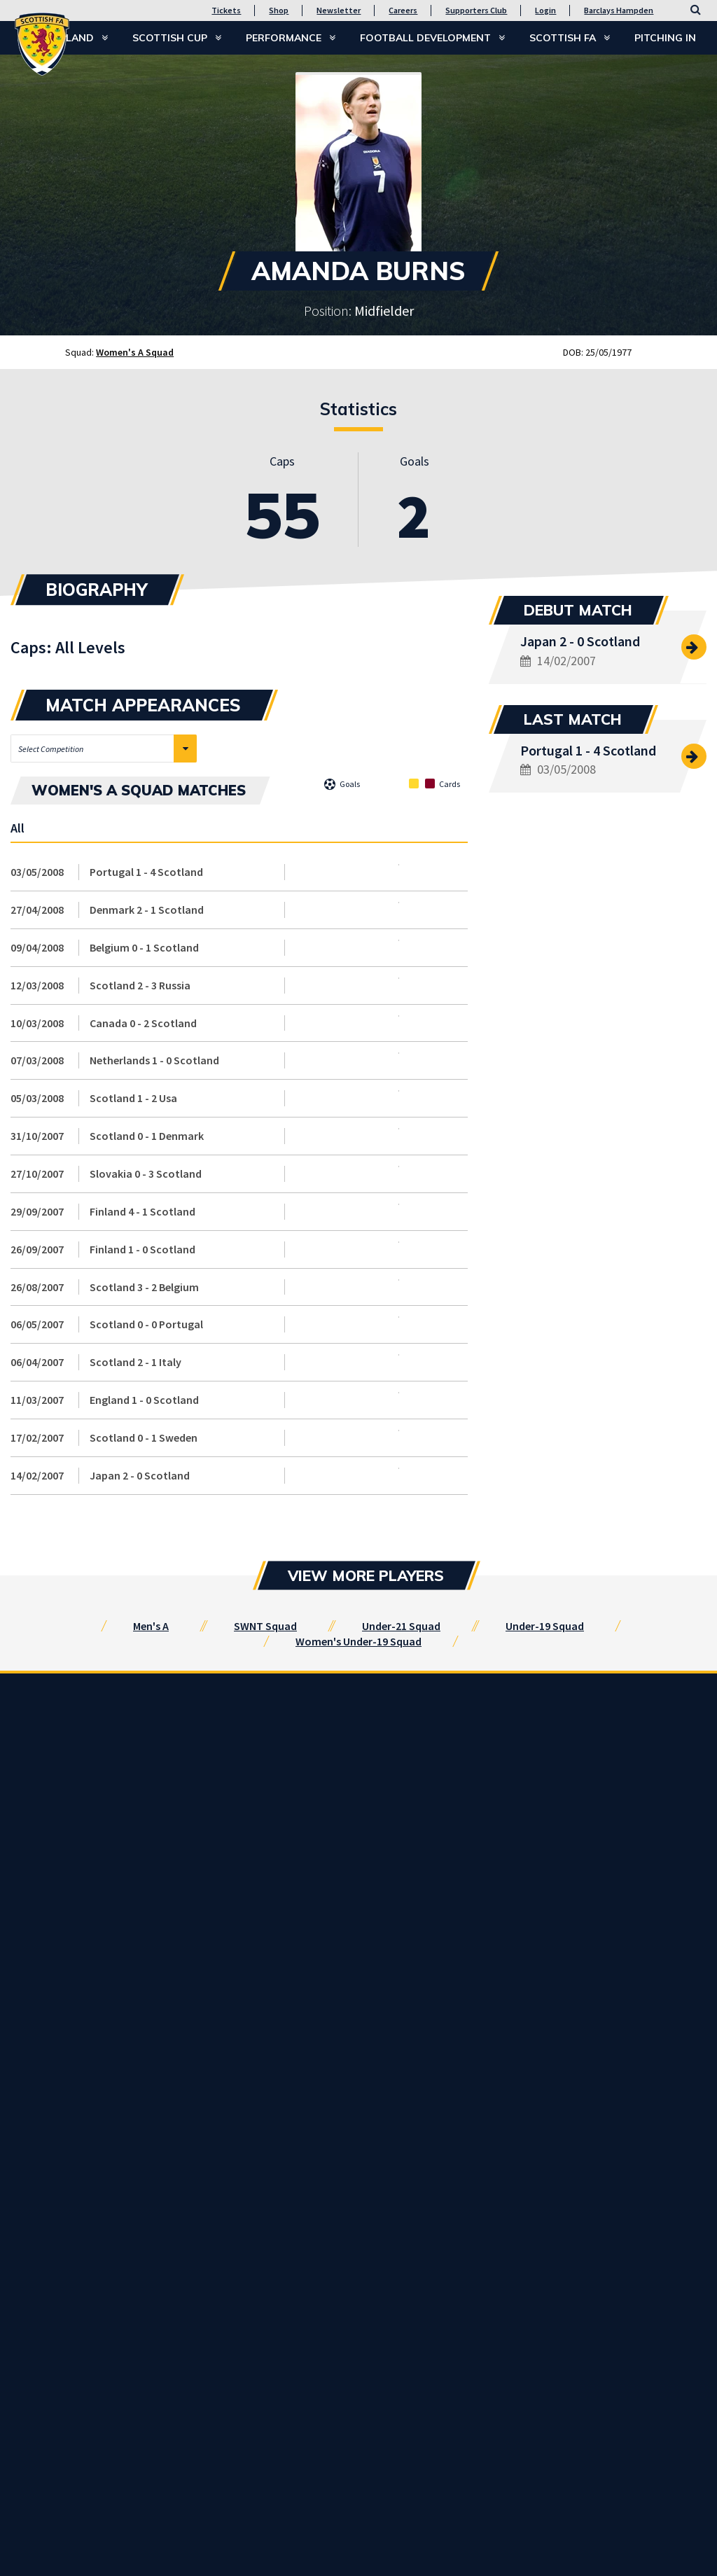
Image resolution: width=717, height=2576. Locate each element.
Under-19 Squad (545, 1625)
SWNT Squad (265, 1625)
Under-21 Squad (401, 1625)
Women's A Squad (135, 352)
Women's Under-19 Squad (358, 1641)
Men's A (151, 1625)
